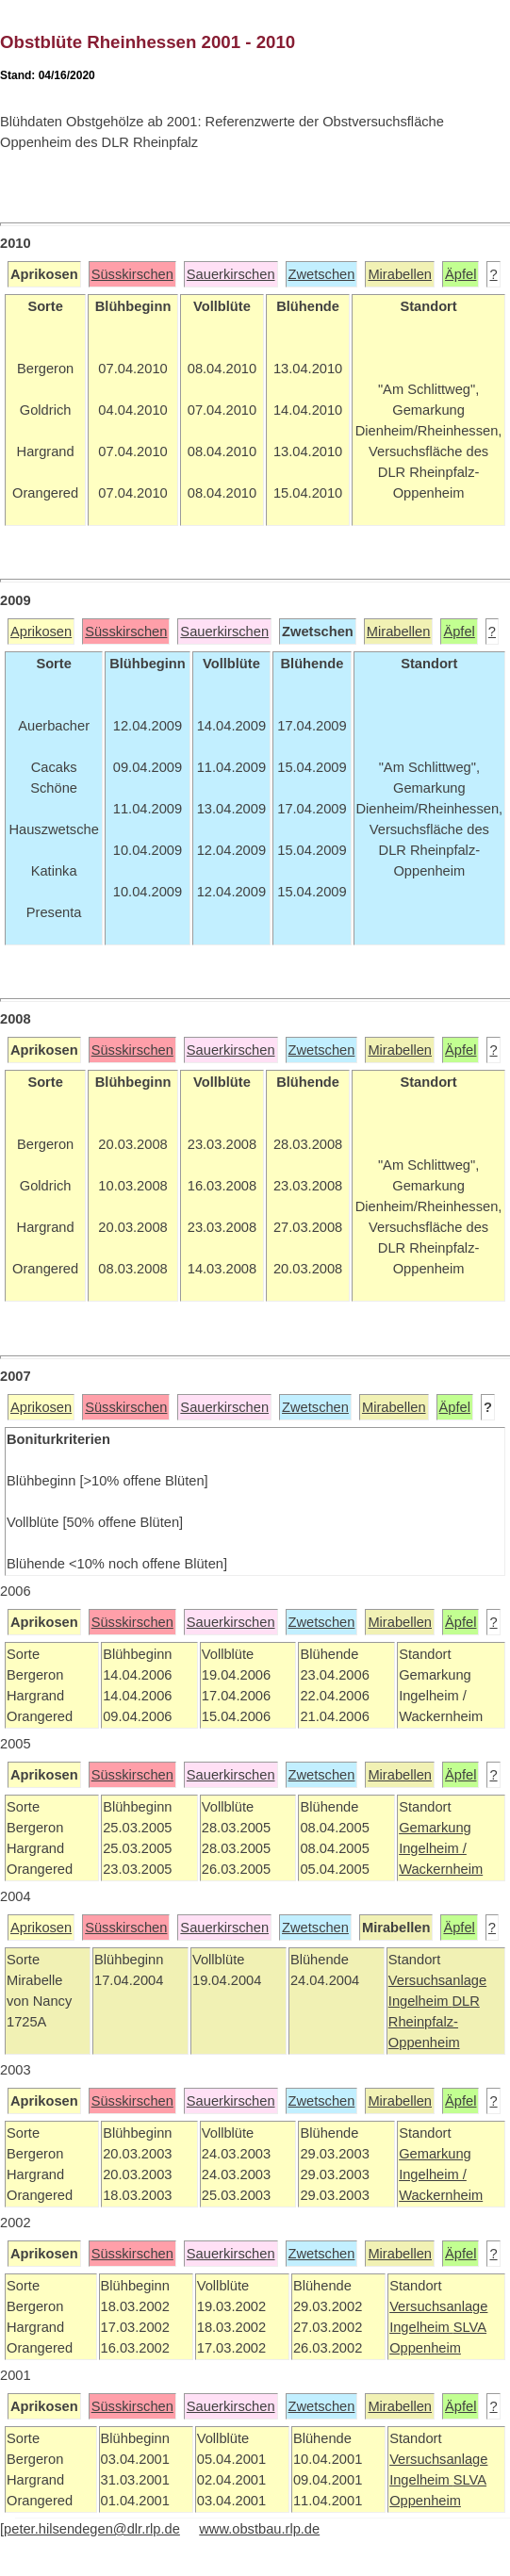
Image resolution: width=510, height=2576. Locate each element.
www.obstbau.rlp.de (259, 2528)
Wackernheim (441, 1869)
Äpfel (460, 274)
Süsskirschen (132, 274)
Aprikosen (41, 631)
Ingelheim (420, 2001)
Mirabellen (400, 274)
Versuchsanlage (437, 1980)
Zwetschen (321, 274)
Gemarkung (435, 1827)
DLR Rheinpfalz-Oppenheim (434, 2022)
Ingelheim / (433, 1848)
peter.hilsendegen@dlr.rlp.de (92, 2528)
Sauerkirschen (231, 274)
